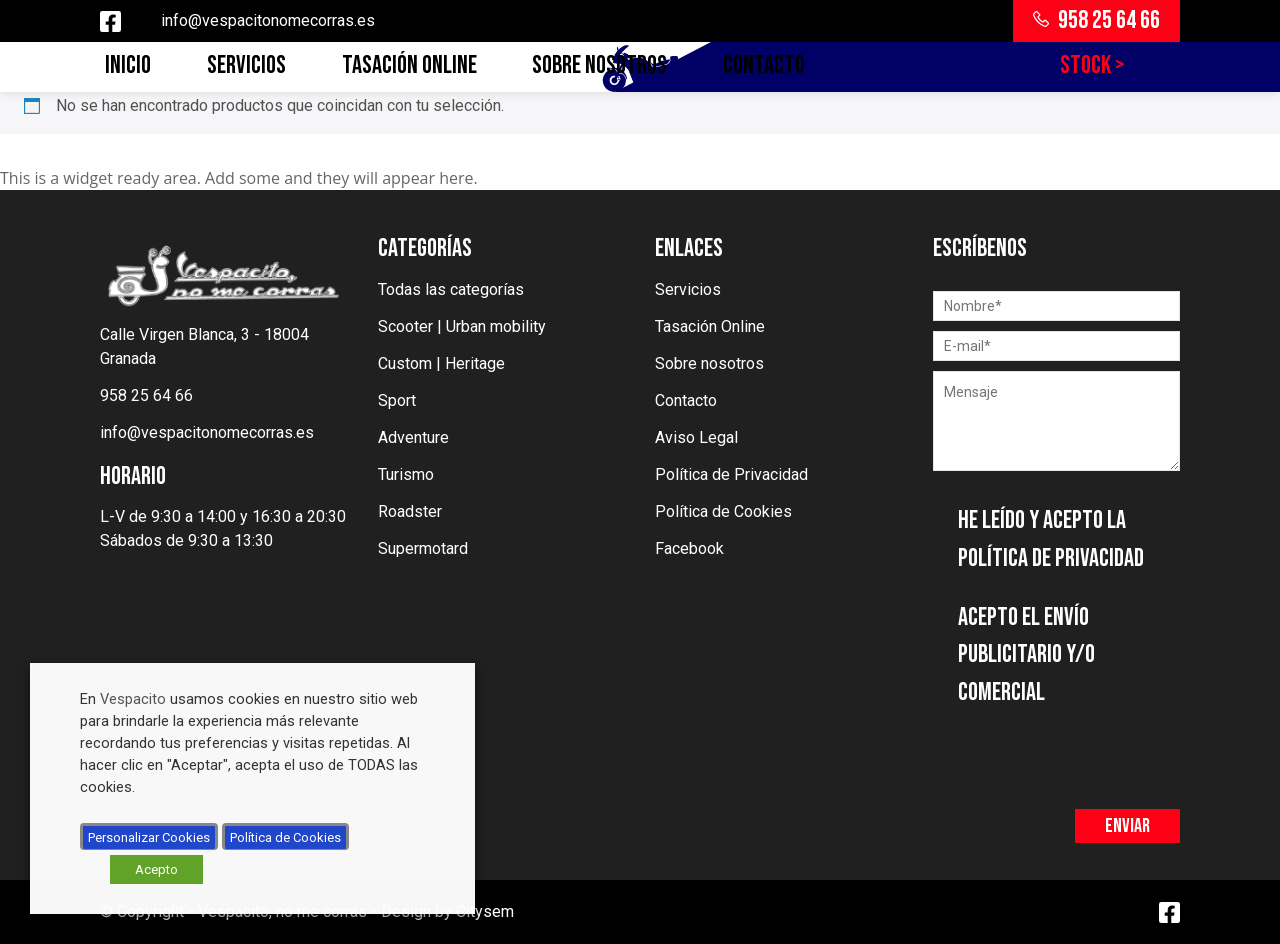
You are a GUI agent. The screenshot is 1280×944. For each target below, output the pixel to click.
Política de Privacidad (731, 474)
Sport (397, 400)
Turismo (406, 474)
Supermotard (423, 548)
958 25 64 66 (1096, 20)
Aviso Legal (696, 437)
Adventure (413, 437)
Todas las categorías (451, 289)
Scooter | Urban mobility (462, 326)
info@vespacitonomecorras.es (268, 20)
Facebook (689, 548)
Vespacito (133, 699)
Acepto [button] (156, 869)
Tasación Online (409, 65)
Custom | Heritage (441, 363)
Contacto (764, 65)
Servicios (246, 65)
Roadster (410, 511)
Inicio (128, 65)
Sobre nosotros (599, 65)
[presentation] (1085, 750)
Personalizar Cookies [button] (149, 837)
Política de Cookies (723, 511)
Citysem (485, 911)
